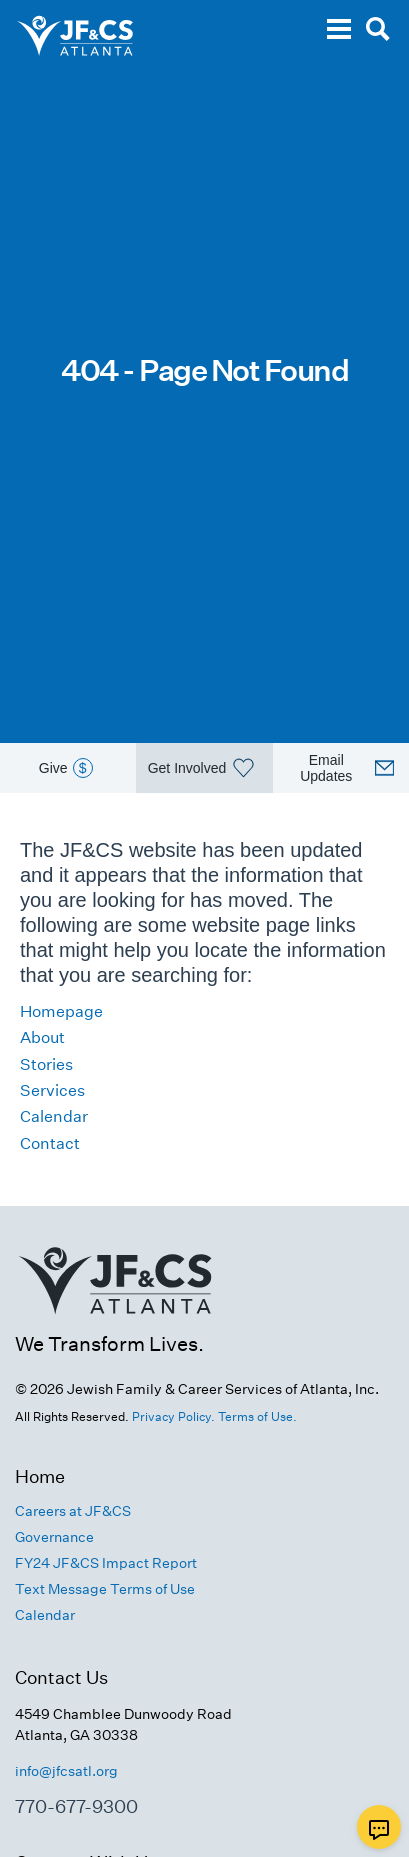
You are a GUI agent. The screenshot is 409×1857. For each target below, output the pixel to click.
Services (52, 1090)
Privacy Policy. (173, 1416)
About (42, 1037)
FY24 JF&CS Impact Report (106, 1563)
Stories (46, 1064)
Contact (50, 1143)
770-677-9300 (76, 1806)
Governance (54, 1537)
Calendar (54, 1116)
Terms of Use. (257, 1416)
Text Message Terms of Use (105, 1589)
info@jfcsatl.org (66, 1771)
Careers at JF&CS (73, 1511)
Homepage (61, 1011)
